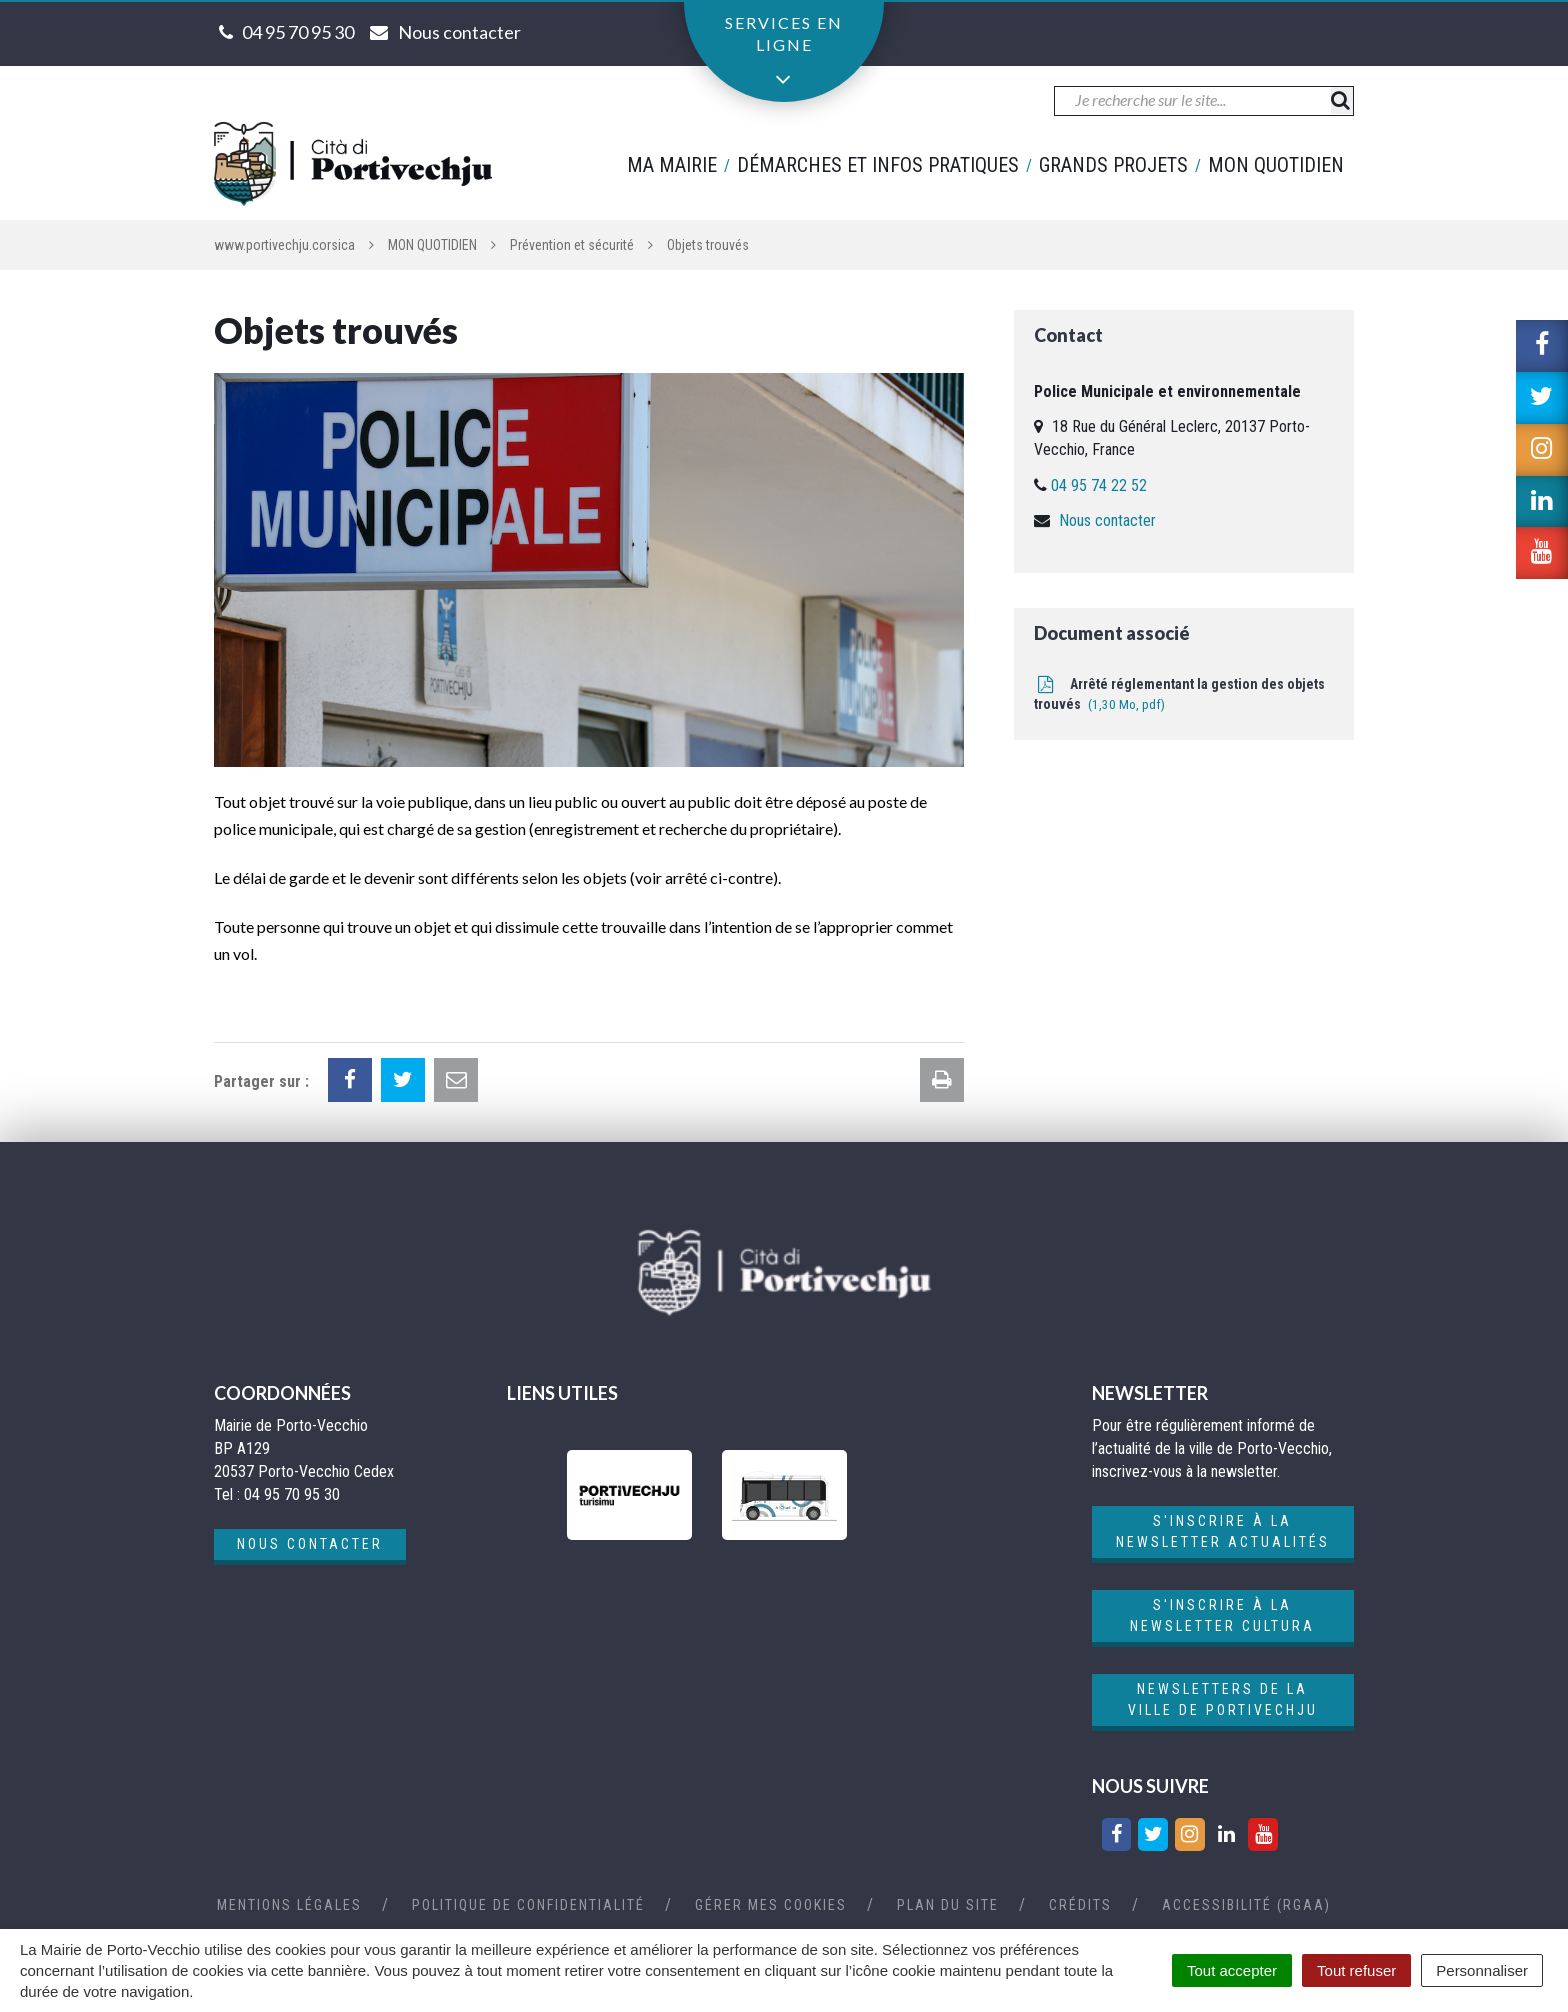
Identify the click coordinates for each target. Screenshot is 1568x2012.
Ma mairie (672, 165)
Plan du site (948, 1905)
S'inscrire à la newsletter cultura (1222, 1615)
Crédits (1080, 1905)
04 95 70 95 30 (298, 32)
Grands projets (1113, 165)
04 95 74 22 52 (1099, 485)
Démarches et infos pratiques (878, 165)
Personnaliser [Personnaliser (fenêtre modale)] (1482, 1970)
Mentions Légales (289, 1905)
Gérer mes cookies (771, 1905)
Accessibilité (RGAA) (1246, 1905)
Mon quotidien (1276, 165)
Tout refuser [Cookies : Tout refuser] (1356, 1970)
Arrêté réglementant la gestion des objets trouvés (1179, 694)
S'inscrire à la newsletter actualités (1223, 1531)
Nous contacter (1107, 520)
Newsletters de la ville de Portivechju (1223, 1699)
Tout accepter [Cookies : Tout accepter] (1232, 1970)
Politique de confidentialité (528, 1905)
